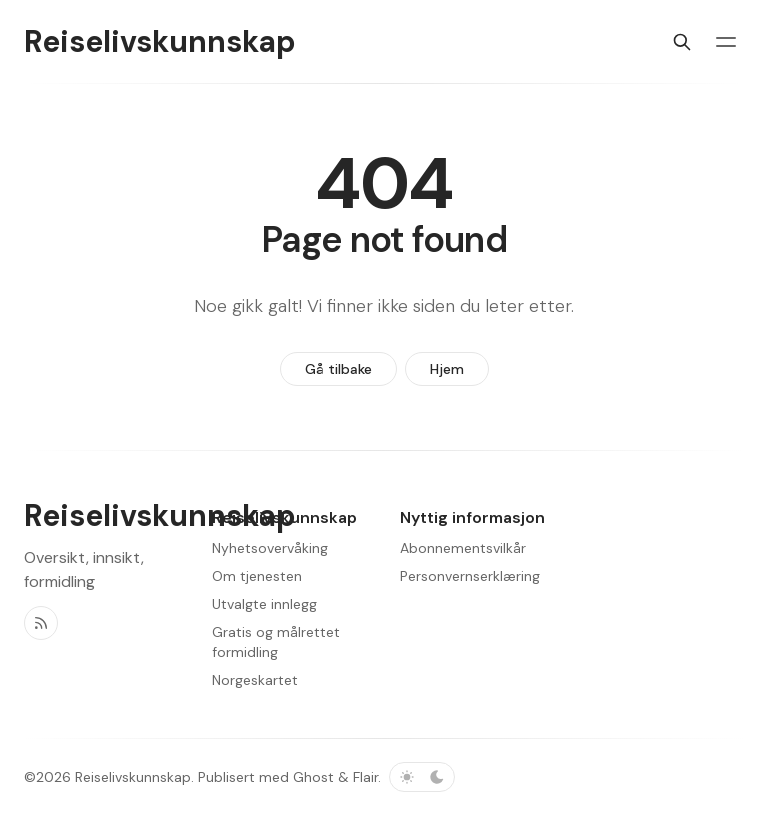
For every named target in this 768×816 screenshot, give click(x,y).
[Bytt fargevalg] (422, 777)
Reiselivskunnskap (133, 777)
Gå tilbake (338, 369)
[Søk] (682, 42)
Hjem (447, 369)
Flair (365, 777)
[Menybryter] (726, 42)
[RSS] (41, 623)
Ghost (313, 777)
